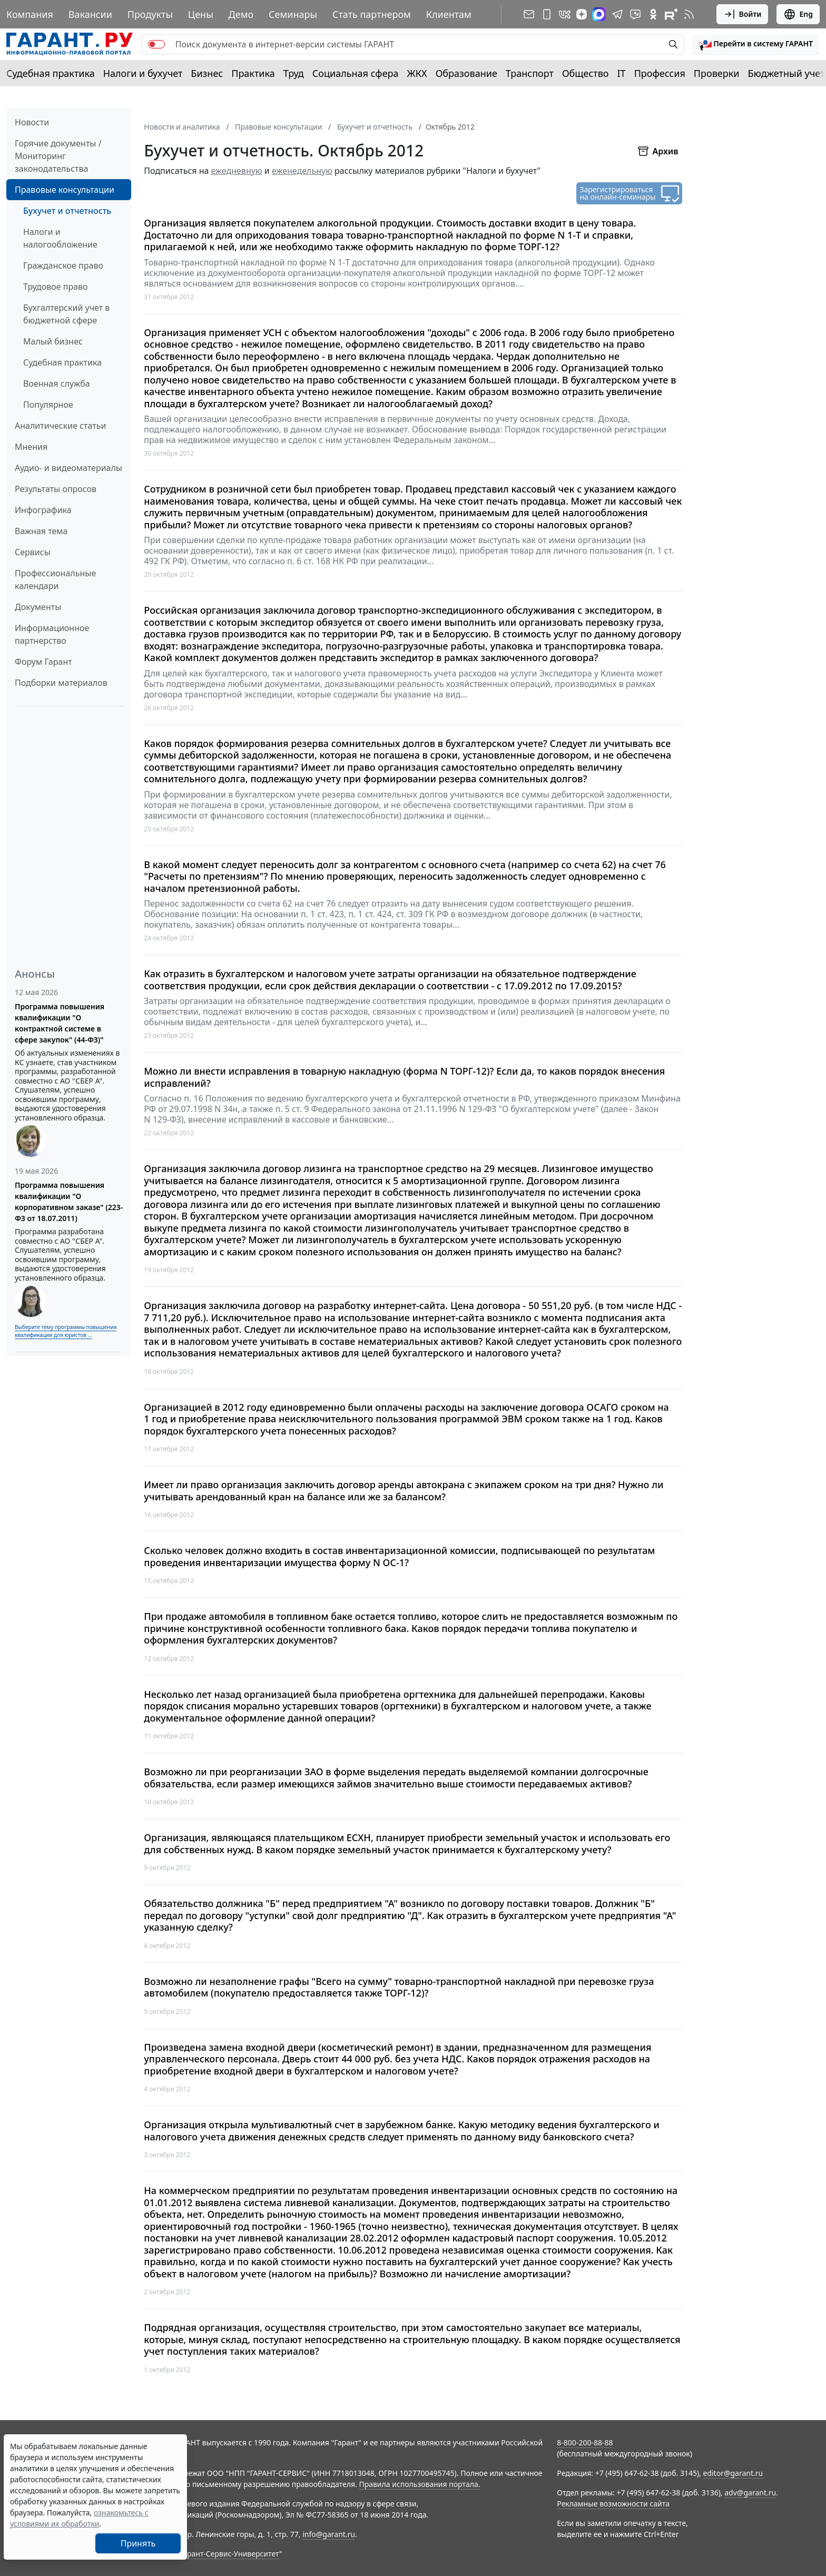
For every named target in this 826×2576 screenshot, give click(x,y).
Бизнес (207, 73)
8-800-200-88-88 (585, 2442)
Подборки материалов (61, 683)
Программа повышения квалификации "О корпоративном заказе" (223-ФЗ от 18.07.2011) (69, 1201)
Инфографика (43, 510)
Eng (798, 14)
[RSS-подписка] (689, 14)
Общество (585, 73)
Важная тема (41, 531)
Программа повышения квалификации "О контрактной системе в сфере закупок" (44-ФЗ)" (59, 1023)
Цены (200, 14)
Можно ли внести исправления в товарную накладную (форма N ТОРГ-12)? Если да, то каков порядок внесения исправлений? (404, 1077)
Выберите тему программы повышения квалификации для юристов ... (65, 1331)
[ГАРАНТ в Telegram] (617, 14)
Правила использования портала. (419, 2484)
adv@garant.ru (750, 2492)
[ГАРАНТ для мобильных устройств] (546, 14)
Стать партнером (371, 14)
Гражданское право (63, 265)
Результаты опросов (55, 489)
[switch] (156, 44)
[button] (756, 44)
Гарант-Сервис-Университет (229, 2554)
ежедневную (236, 170)
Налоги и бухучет (143, 73)
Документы (38, 607)
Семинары (293, 14)
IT (621, 73)
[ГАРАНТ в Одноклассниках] (653, 14)
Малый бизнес (53, 341)
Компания (29, 14)
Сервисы (33, 552)
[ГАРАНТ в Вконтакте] (564, 14)
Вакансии (90, 14)
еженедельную (302, 170)
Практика (252, 73)
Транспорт (530, 73)
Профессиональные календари (55, 579)
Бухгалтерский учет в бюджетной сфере (66, 314)
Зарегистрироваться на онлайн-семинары (617, 193)
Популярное (48, 404)
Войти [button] (742, 14)
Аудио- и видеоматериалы (68, 468)
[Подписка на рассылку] (529, 14)
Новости (32, 122)
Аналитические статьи (60, 425)
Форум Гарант (43, 661)
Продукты (150, 14)
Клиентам (448, 14)
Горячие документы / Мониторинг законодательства (58, 155)
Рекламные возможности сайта (613, 2504)
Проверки (717, 73)
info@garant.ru (328, 2534)
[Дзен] (581, 14)
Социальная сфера (355, 73)
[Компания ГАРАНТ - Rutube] (671, 14)
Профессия (659, 73)
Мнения (31, 447)
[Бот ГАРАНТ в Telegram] (635, 14)
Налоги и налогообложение (60, 238)
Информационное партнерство (52, 634)
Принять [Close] (138, 2543)
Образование (466, 73)
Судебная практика (50, 73)
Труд (293, 73)
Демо (241, 14)
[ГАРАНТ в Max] (599, 14)
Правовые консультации (64, 189)
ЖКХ (417, 73)
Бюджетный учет (786, 73)
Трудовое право (55, 286)
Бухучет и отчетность (67, 211)
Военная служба (56, 383)
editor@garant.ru (733, 2473)
